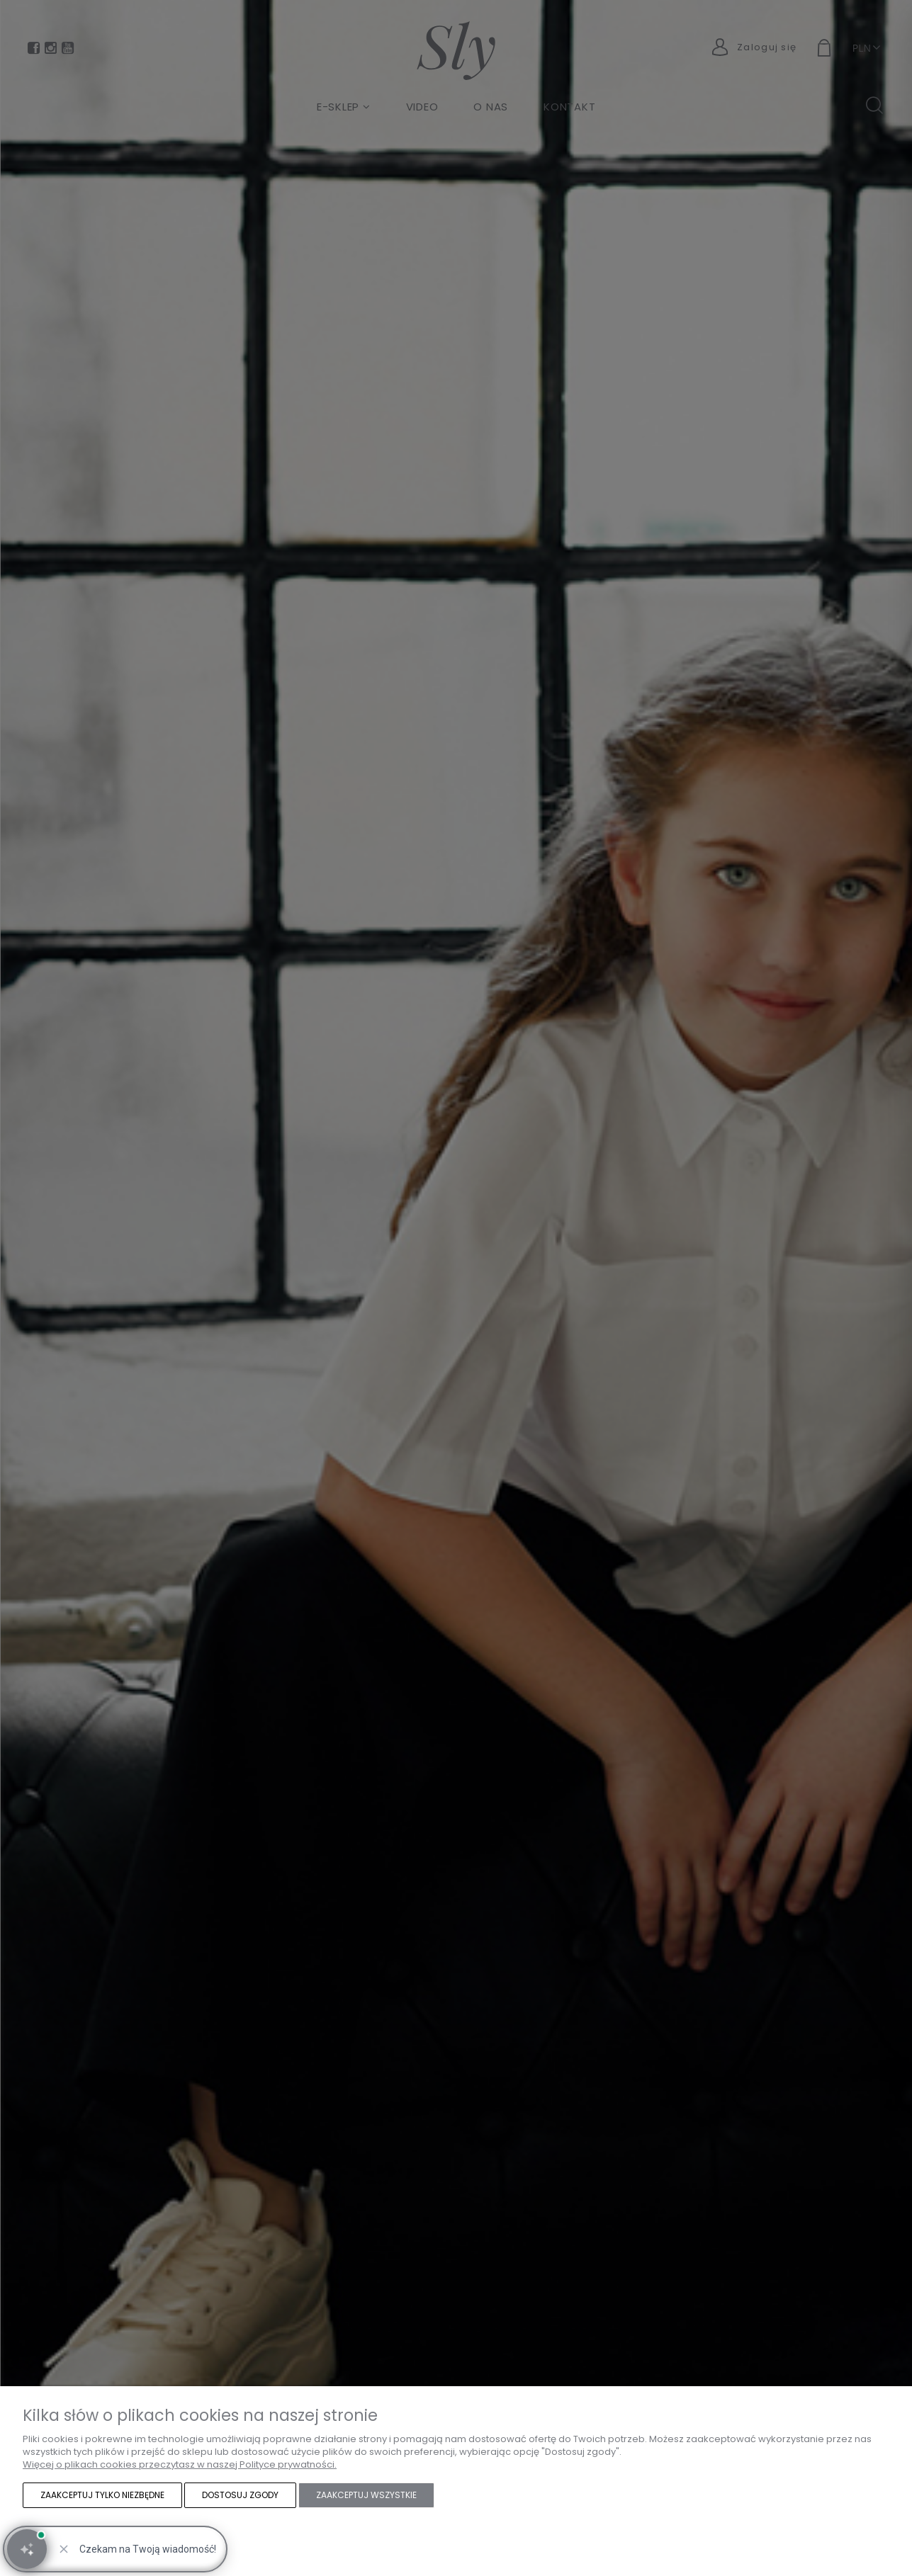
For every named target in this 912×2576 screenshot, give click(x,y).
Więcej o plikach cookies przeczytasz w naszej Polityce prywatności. (180, 2464)
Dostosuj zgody (240, 2495)
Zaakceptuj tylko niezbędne (102, 2495)
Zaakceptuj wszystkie (366, 2495)
